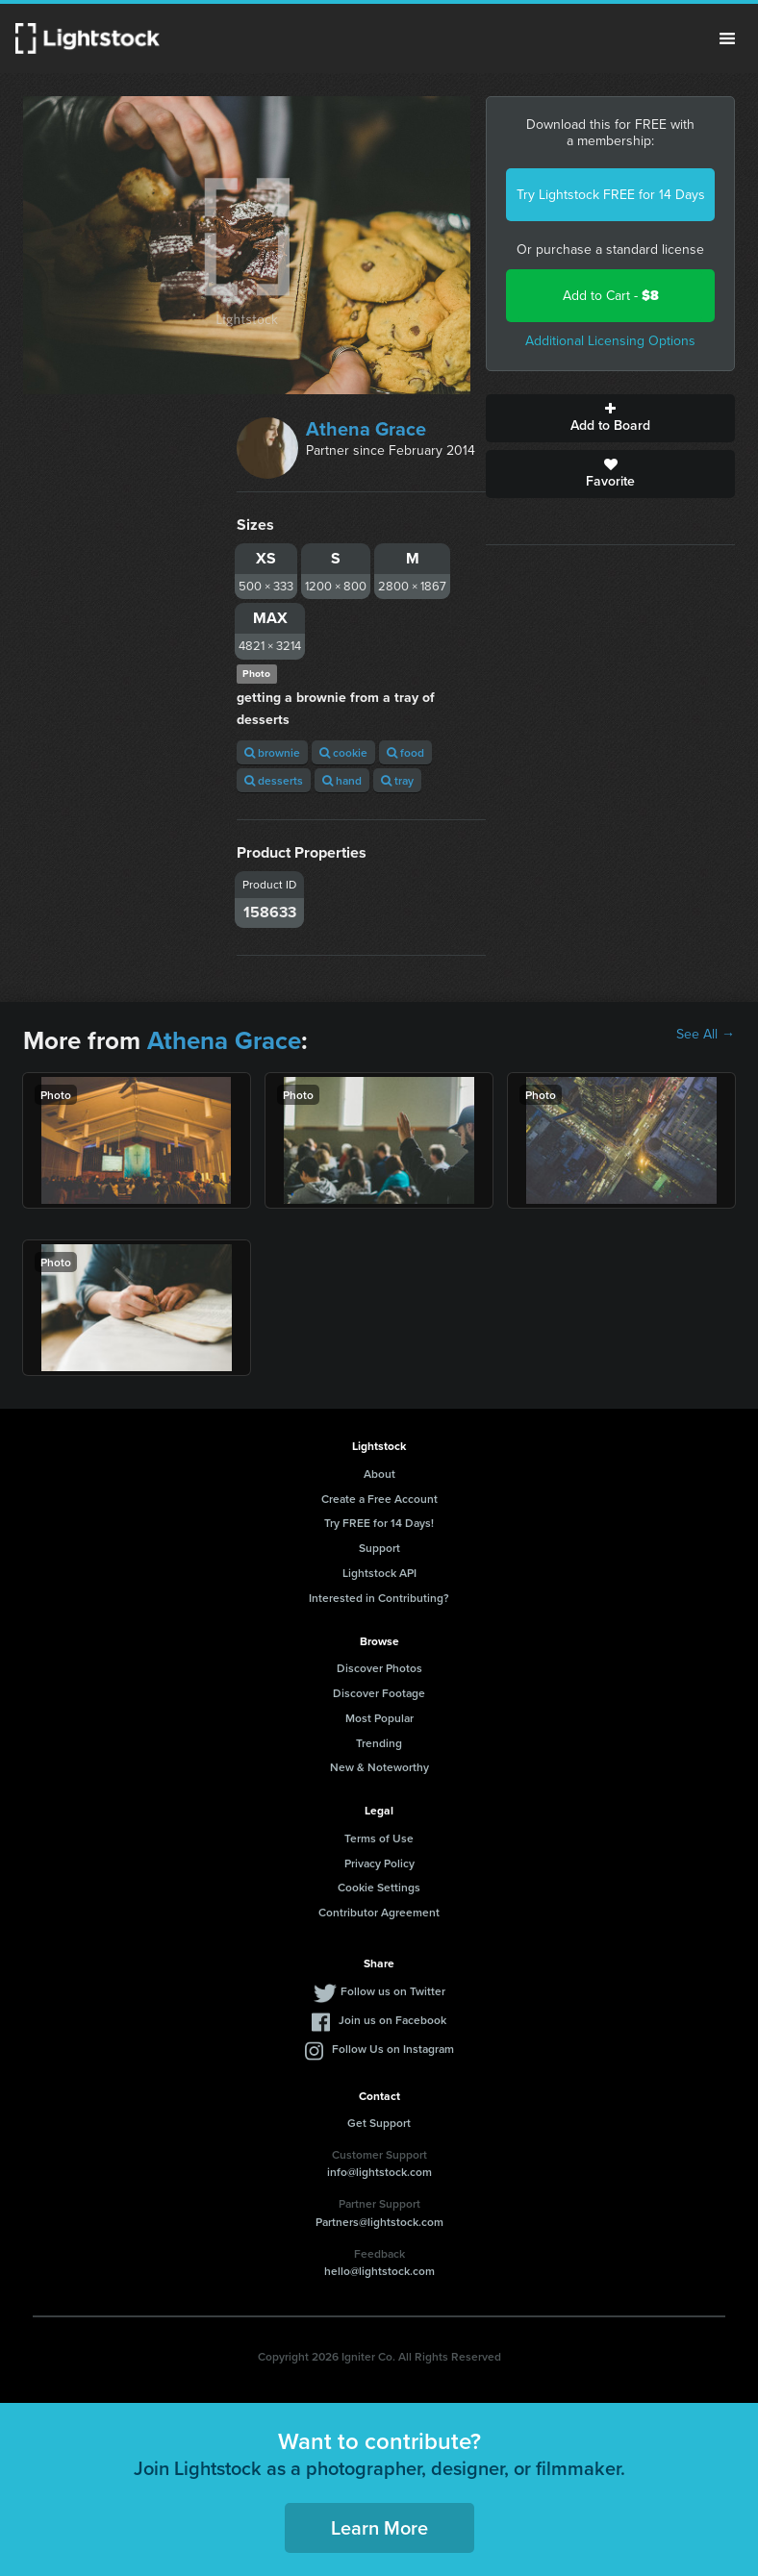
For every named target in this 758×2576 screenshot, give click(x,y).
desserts (273, 780)
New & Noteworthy (379, 1767)
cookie (343, 752)
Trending (379, 1743)
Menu (727, 38)
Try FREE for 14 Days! (379, 1522)
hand (342, 780)
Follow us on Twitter (393, 1991)
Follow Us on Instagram (393, 2048)
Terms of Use (379, 1838)
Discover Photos (379, 1668)
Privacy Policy (379, 1863)
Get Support (379, 2122)
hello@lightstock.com (379, 2271)
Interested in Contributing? (379, 1597)
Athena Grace (366, 428)
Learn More (379, 2527)
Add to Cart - (611, 296)
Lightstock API (379, 1572)
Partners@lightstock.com (379, 2221)
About (379, 1473)
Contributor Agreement (379, 1912)
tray (397, 780)
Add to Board (610, 418)
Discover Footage (379, 1693)
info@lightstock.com (379, 2171)
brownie (272, 752)
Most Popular (379, 1718)
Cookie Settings (379, 1887)
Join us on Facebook (392, 2020)
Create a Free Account (379, 1498)
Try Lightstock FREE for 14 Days (611, 195)
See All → (705, 1034)
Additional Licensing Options (610, 341)
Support (379, 1547)
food (405, 752)
